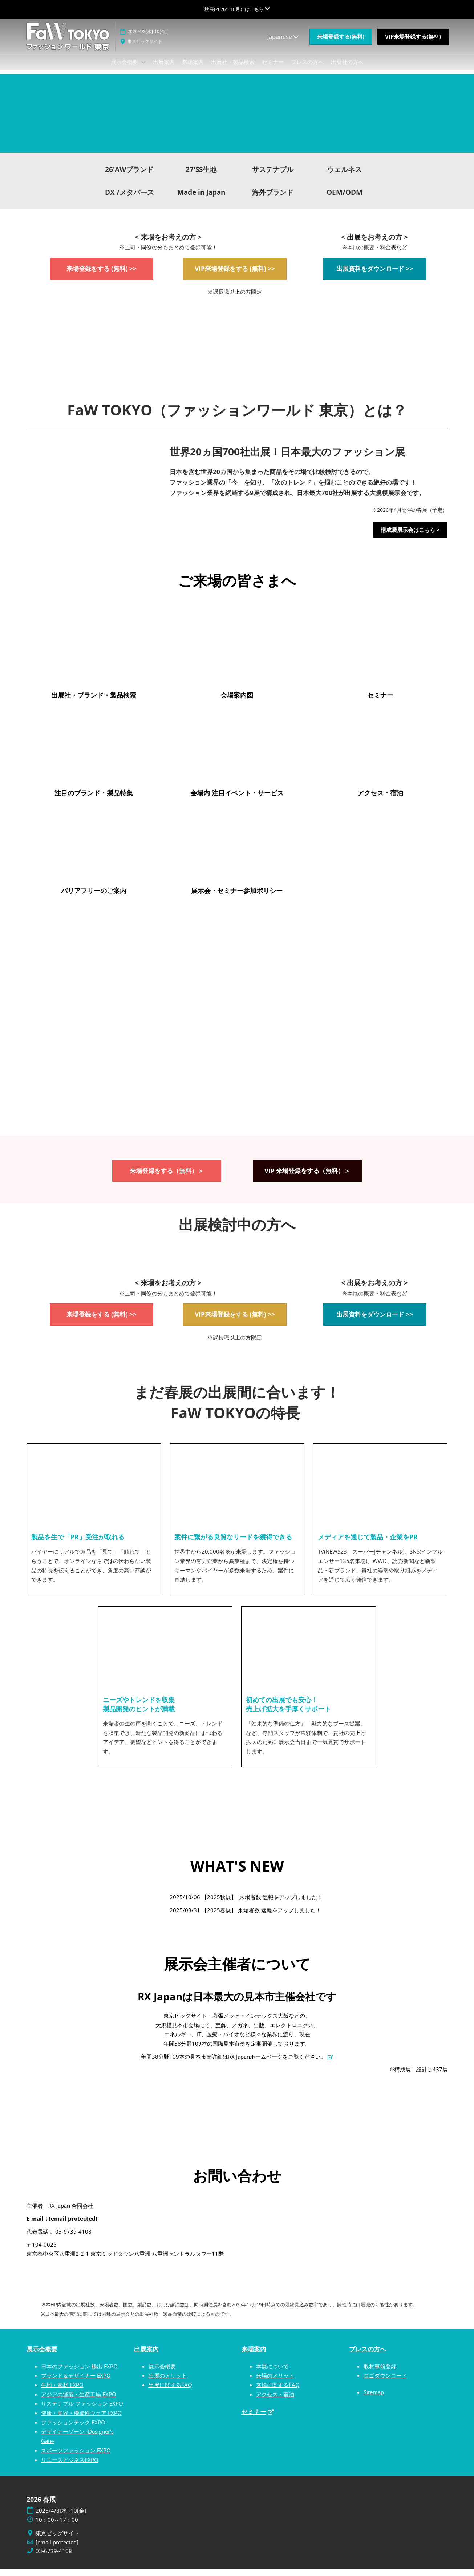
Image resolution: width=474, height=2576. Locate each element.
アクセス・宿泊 (275, 2400)
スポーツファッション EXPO (76, 2456)
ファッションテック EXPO (73, 2428)
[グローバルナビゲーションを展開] (237, 9)
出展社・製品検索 (233, 68)
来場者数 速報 (256, 1903)
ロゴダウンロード (385, 2382)
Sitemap (374, 2398)
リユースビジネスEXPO (69, 2466)
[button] (340, 44)
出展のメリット (168, 2382)
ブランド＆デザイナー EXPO (76, 2382)
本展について (272, 2372)
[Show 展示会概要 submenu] (143, 69)
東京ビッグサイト (144, 48)
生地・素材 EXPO (62, 2391)
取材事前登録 (380, 2372)
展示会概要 (125, 68)
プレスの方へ (307, 68)
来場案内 (193, 68)
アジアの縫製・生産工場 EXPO (78, 2400)
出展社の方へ (347, 68)
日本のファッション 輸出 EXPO (79, 2372)
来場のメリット (275, 2382)
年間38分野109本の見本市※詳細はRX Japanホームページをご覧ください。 (233, 2063)
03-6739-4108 (54, 2557)
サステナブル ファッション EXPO (82, 2410)
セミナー (273, 68)
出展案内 (164, 68)
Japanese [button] (283, 44)
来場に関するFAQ (278, 2391)
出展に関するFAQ (170, 2391)
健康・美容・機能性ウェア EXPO (81, 2419)
